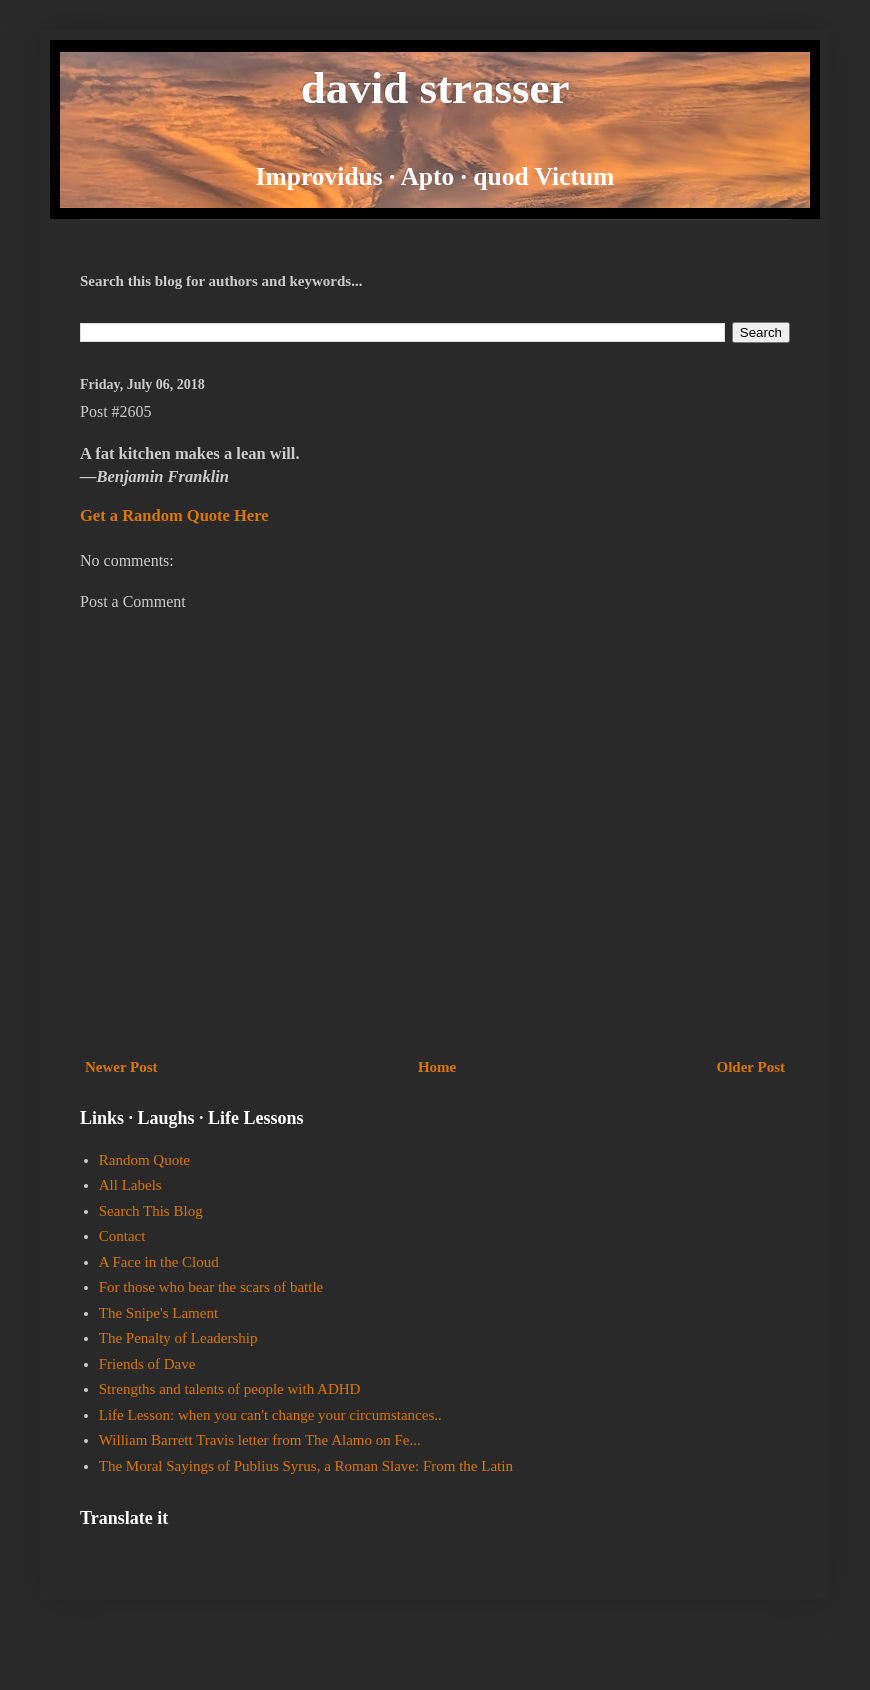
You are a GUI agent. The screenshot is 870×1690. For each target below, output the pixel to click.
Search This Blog (151, 1211)
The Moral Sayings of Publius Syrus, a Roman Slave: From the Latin (306, 1466)
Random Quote (144, 1160)
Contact (122, 1236)
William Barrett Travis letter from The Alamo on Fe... (260, 1440)
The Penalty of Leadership (178, 1338)
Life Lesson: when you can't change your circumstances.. (270, 1415)
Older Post (751, 1067)
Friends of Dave (147, 1364)
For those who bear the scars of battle (211, 1287)
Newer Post (121, 1067)
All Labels (130, 1185)
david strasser (435, 88)
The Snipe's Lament (158, 1313)
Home (437, 1067)
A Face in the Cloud (159, 1262)
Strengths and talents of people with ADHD (230, 1389)
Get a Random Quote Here (174, 515)
